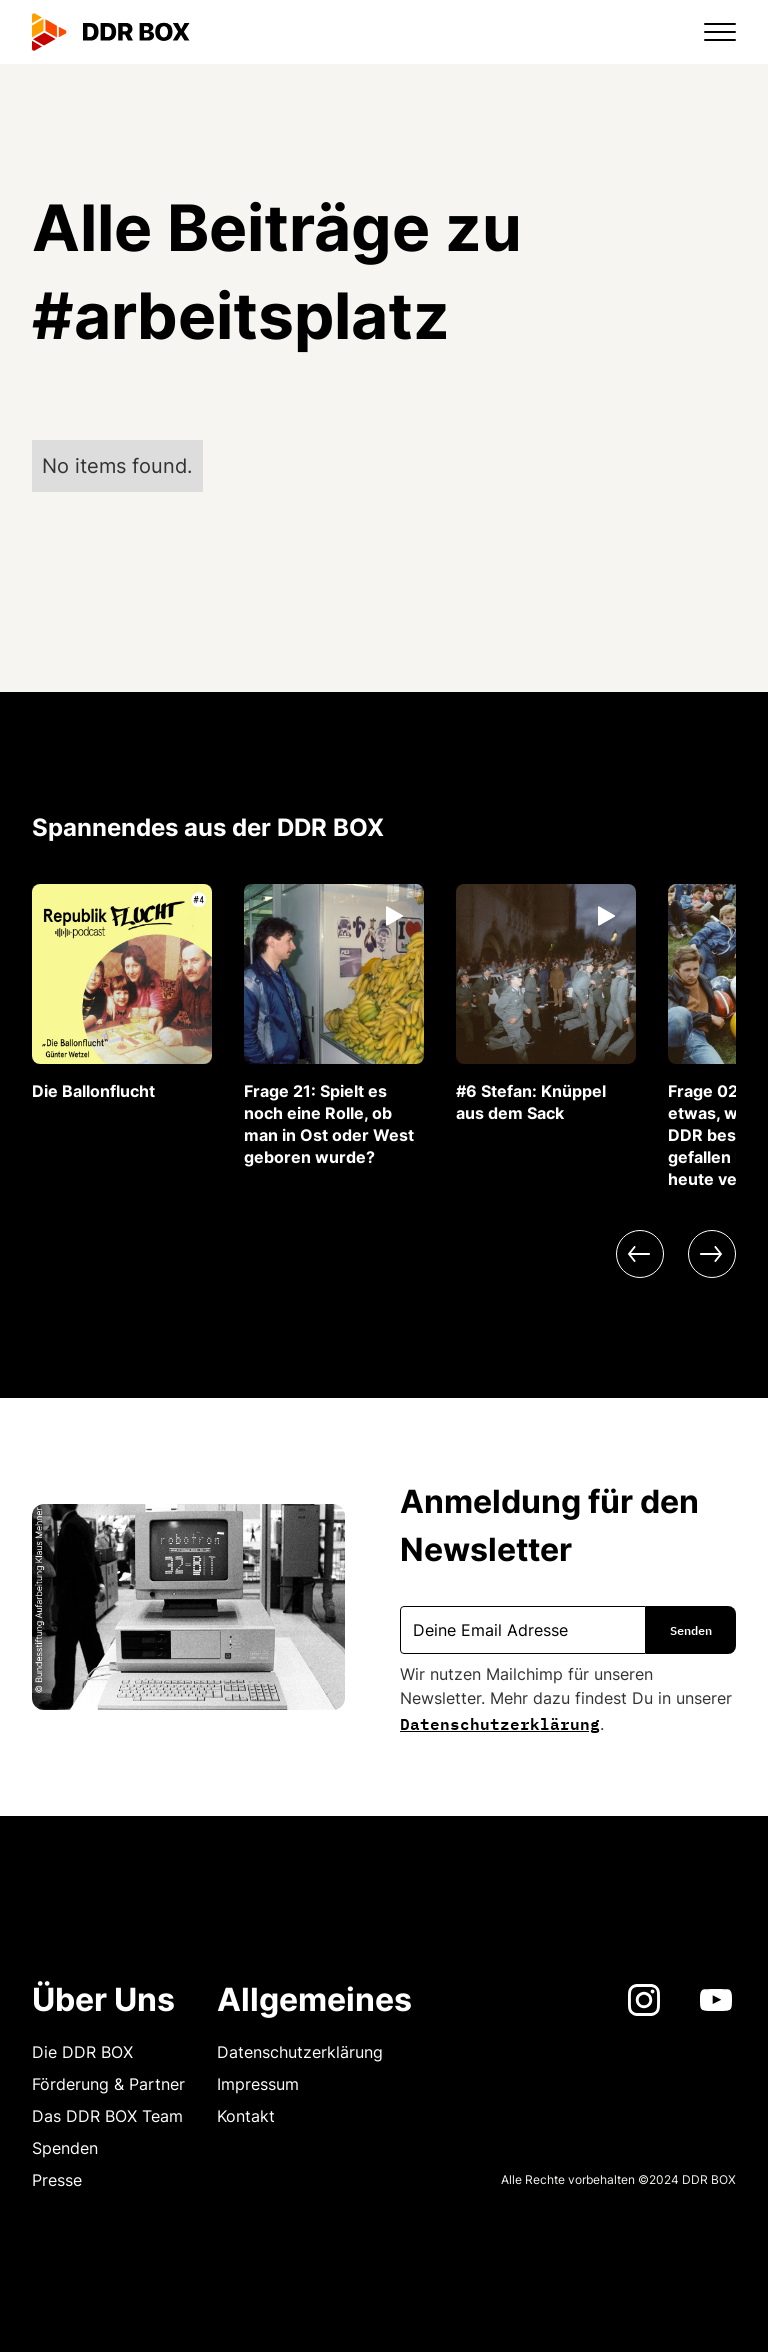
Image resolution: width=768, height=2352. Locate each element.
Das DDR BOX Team (107, 2116)
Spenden (65, 2148)
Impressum (258, 2084)
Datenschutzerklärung (500, 1722)
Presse (57, 2180)
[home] (111, 32)
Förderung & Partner (108, 2084)
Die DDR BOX (82, 2052)
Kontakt (246, 2116)
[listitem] (122, 993)
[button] (708, 32)
